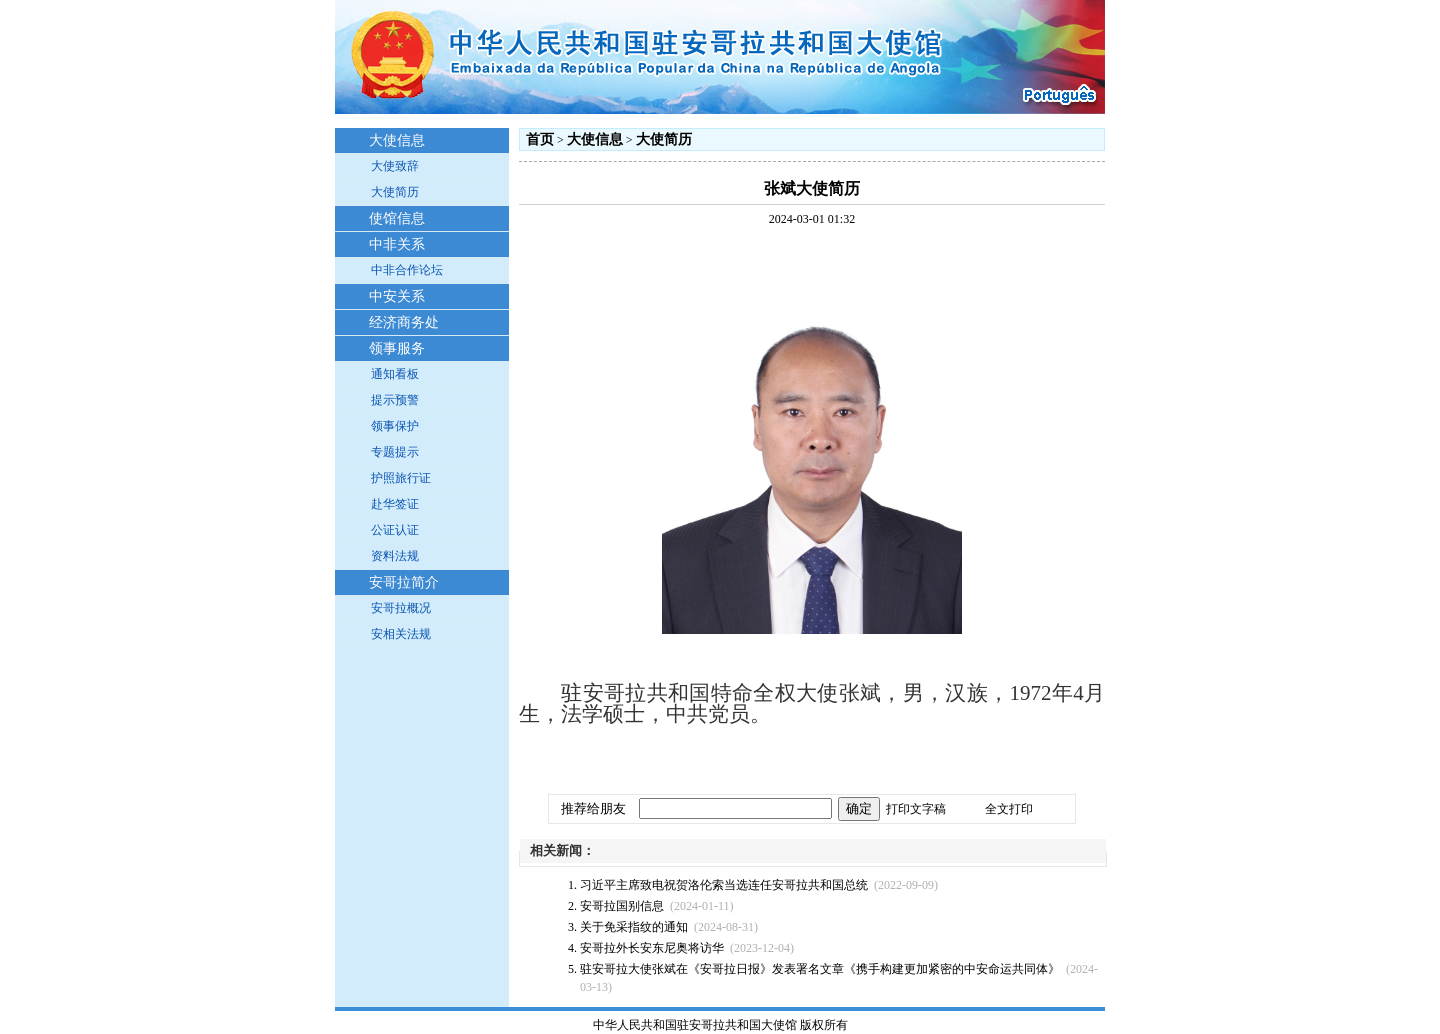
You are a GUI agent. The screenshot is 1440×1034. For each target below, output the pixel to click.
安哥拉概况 (401, 608)
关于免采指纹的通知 (634, 927)
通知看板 (395, 374)
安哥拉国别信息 (622, 906)
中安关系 (397, 296)
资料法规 (395, 556)
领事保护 (395, 426)
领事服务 (397, 348)
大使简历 (395, 192)
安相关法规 (401, 634)
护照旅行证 (401, 478)
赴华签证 (395, 504)
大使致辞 (395, 166)
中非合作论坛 (407, 270)
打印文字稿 (916, 809)
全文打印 (1009, 809)
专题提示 (395, 452)
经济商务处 (404, 322)
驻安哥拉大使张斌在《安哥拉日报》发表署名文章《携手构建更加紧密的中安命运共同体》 (820, 969)
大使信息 (397, 140)
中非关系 (397, 244)
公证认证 (395, 530)
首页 (540, 139)
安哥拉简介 (404, 582)
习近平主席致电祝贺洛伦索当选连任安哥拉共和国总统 (724, 885)
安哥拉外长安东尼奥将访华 (652, 948)
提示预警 (395, 400)
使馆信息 (397, 218)
